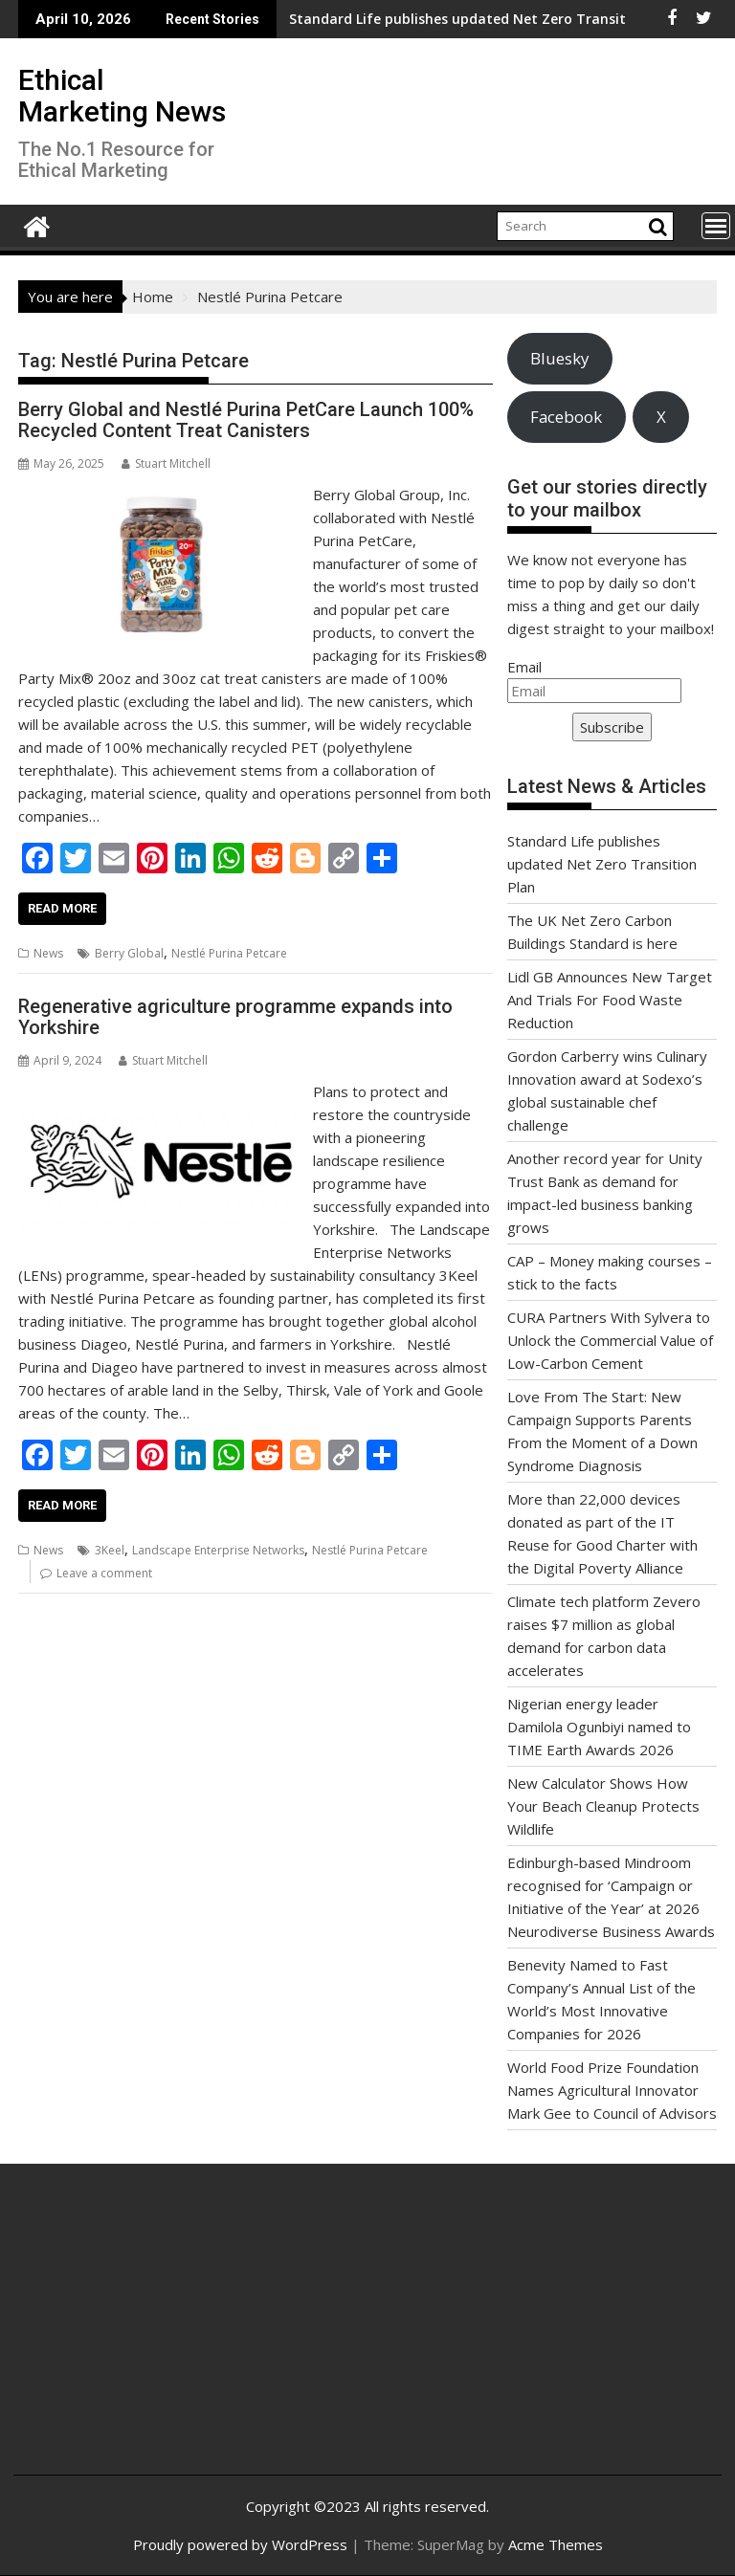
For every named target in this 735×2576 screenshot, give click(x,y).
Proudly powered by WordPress (240, 2544)
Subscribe (612, 727)
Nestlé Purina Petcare (229, 953)
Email (524, 666)
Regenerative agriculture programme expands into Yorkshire (235, 1017)
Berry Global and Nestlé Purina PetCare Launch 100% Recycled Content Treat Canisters (246, 420)
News (48, 953)
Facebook (566, 417)
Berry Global (129, 953)
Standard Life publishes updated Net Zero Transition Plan (352, 19)
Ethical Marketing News (122, 95)
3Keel (109, 1550)
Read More (62, 908)
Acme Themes (555, 2544)
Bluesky (559, 358)
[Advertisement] (146, 2334)
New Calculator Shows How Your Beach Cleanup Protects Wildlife (603, 1805)
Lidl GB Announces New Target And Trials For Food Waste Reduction (609, 999)
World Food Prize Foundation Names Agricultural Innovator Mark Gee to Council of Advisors (612, 2090)
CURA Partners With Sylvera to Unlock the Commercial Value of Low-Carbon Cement (610, 1340)
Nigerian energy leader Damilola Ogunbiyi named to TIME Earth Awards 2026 (599, 1726)
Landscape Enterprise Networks (218, 1550)
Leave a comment (104, 1573)
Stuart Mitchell (166, 463)
